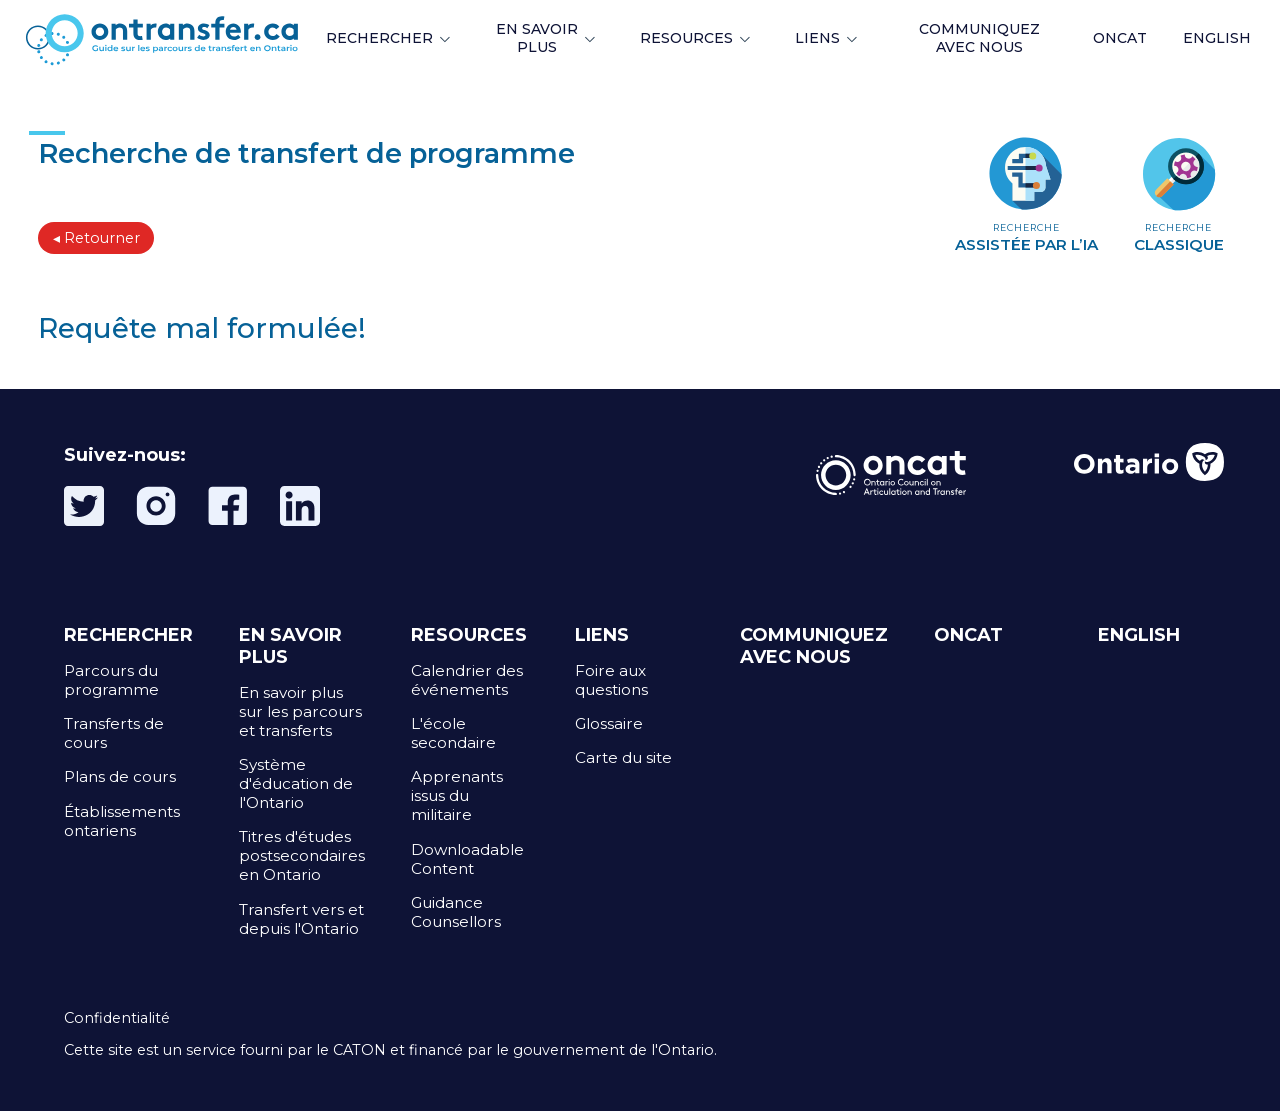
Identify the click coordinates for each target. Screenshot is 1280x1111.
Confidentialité (117, 1018)
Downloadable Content (467, 859)
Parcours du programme (111, 680)
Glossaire (609, 723)
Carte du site (623, 757)
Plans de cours (120, 776)
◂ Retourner (96, 238)
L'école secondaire (453, 733)
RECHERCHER (379, 38)
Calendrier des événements (467, 680)
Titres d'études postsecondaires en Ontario (302, 855)
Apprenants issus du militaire (457, 795)
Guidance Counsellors (456, 912)
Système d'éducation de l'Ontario (296, 783)
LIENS (817, 38)
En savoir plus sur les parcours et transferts (300, 711)
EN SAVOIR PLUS (537, 38)
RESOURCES (686, 38)
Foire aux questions (611, 680)
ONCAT (1120, 38)
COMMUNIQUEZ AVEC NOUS (814, 646)
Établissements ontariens (122, 821)
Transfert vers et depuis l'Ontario (301, 919)
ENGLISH (1217, 38)
